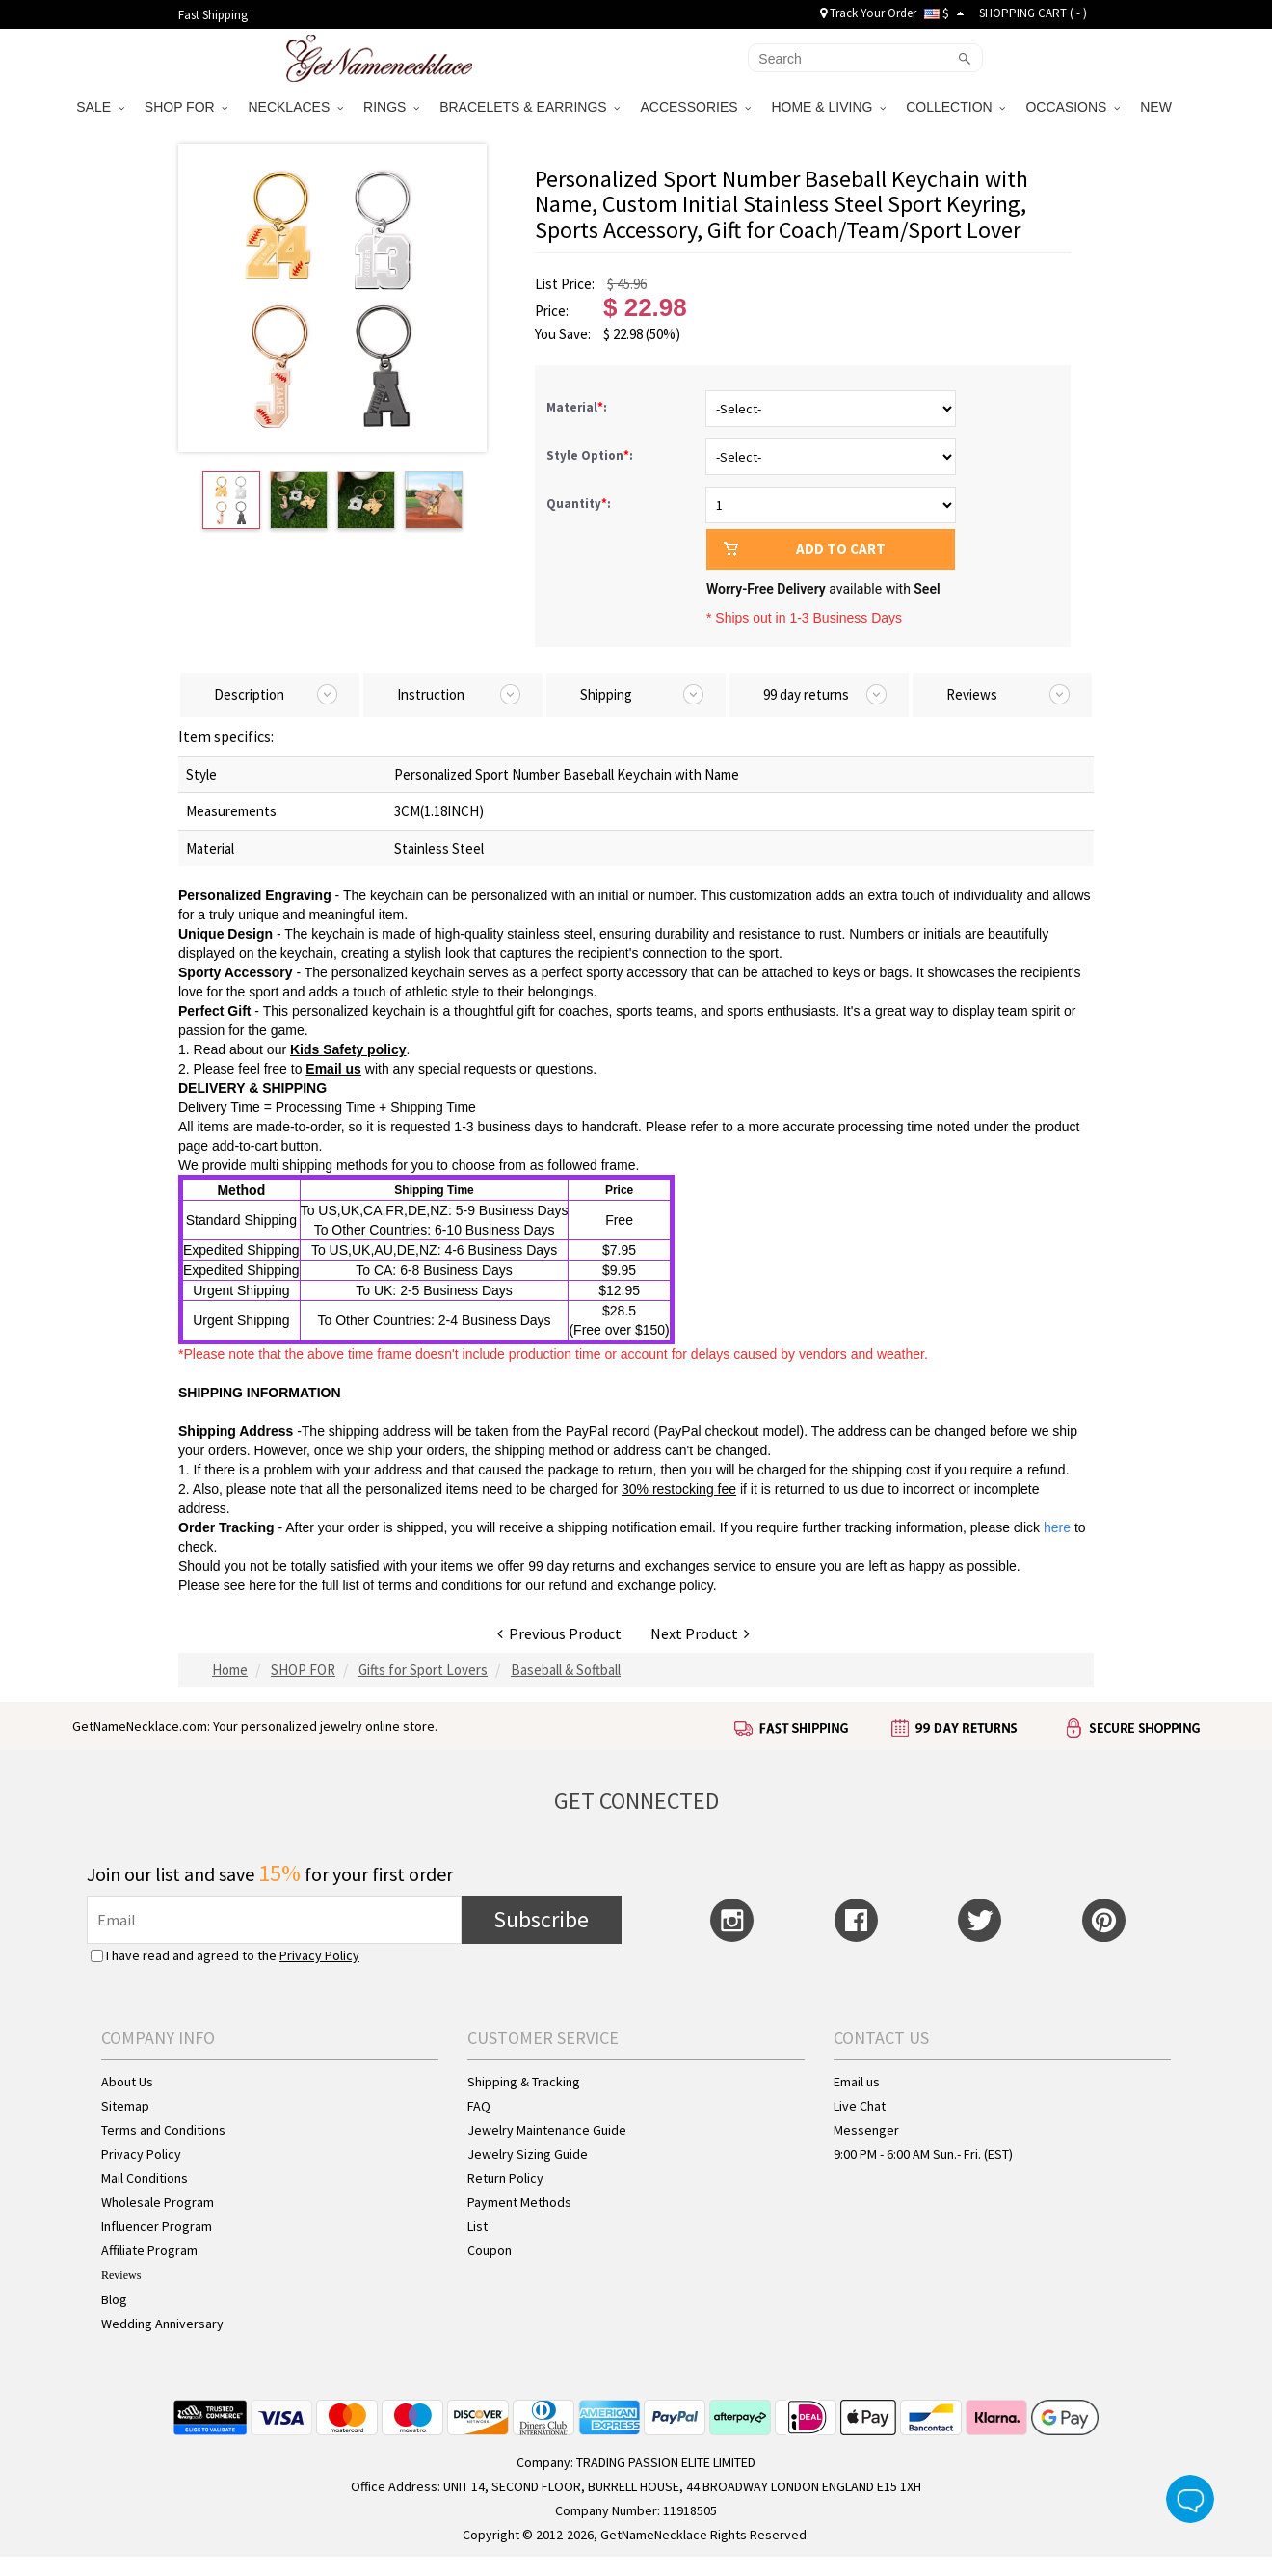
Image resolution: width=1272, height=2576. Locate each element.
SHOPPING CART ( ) (1033, 13)
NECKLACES (295, 107)
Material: (578, 407)
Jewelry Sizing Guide (527, 2154)
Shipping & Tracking (523, 2081)
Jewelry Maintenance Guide (546, 2129)
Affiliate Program (149, 2250)
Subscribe (541, 1919)
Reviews (121, 2275)
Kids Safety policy (348, 1049)
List (477, 2226)
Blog (114, 2299)
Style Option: (591, 455)
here (262, 1585)
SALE (100, 107)
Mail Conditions (144, 2178)
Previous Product (559, 1633)
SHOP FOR (186, 107)
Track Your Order (868, 13)
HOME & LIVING (828, 107)
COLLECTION (955, 107)
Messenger (866, 2129)
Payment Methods (519, 2202)
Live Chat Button (1190, 2499)
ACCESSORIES (695, 107)
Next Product (700, 1633)
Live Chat (860, 2105)
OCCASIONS (1072, 107)
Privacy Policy (319, 1955)
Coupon (489, 2250)
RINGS (391, 107)
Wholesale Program (157, 2202)
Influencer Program (156, 2226)
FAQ (478, 2105)
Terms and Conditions (163, 2129)
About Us (127, 2081)
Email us (333, 1068)
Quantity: (578, 503)
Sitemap (125, 2105)
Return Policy (505, 2178)
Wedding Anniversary (162, 2323)
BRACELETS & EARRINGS (529, 107)
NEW (1158, 107)
